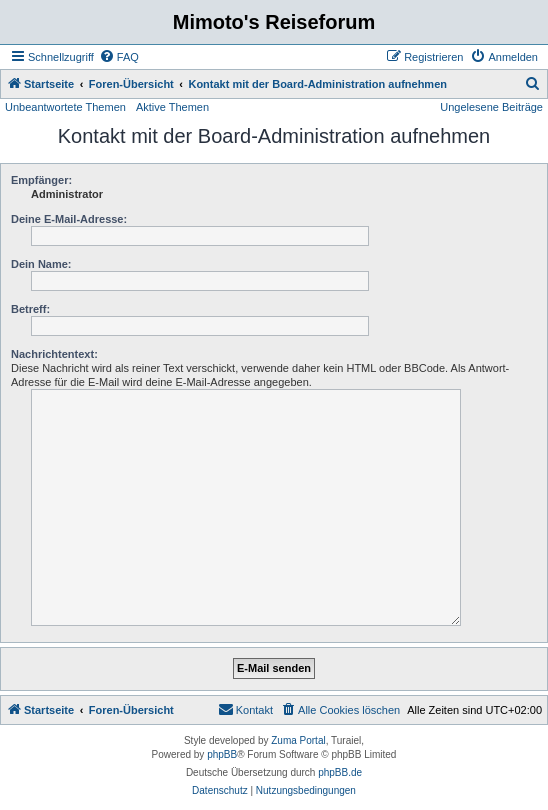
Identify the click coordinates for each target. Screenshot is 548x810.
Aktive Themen (172, 107)
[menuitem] (119, 57)
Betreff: (30, 309)
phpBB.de (340, 772)
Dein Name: (41, 264)
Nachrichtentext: (54, 354)
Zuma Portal (298, 740)
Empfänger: (41, 180)
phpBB (222, 754)
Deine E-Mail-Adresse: (69, 219)
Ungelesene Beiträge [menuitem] (491, 107)
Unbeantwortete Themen (65, 107)
